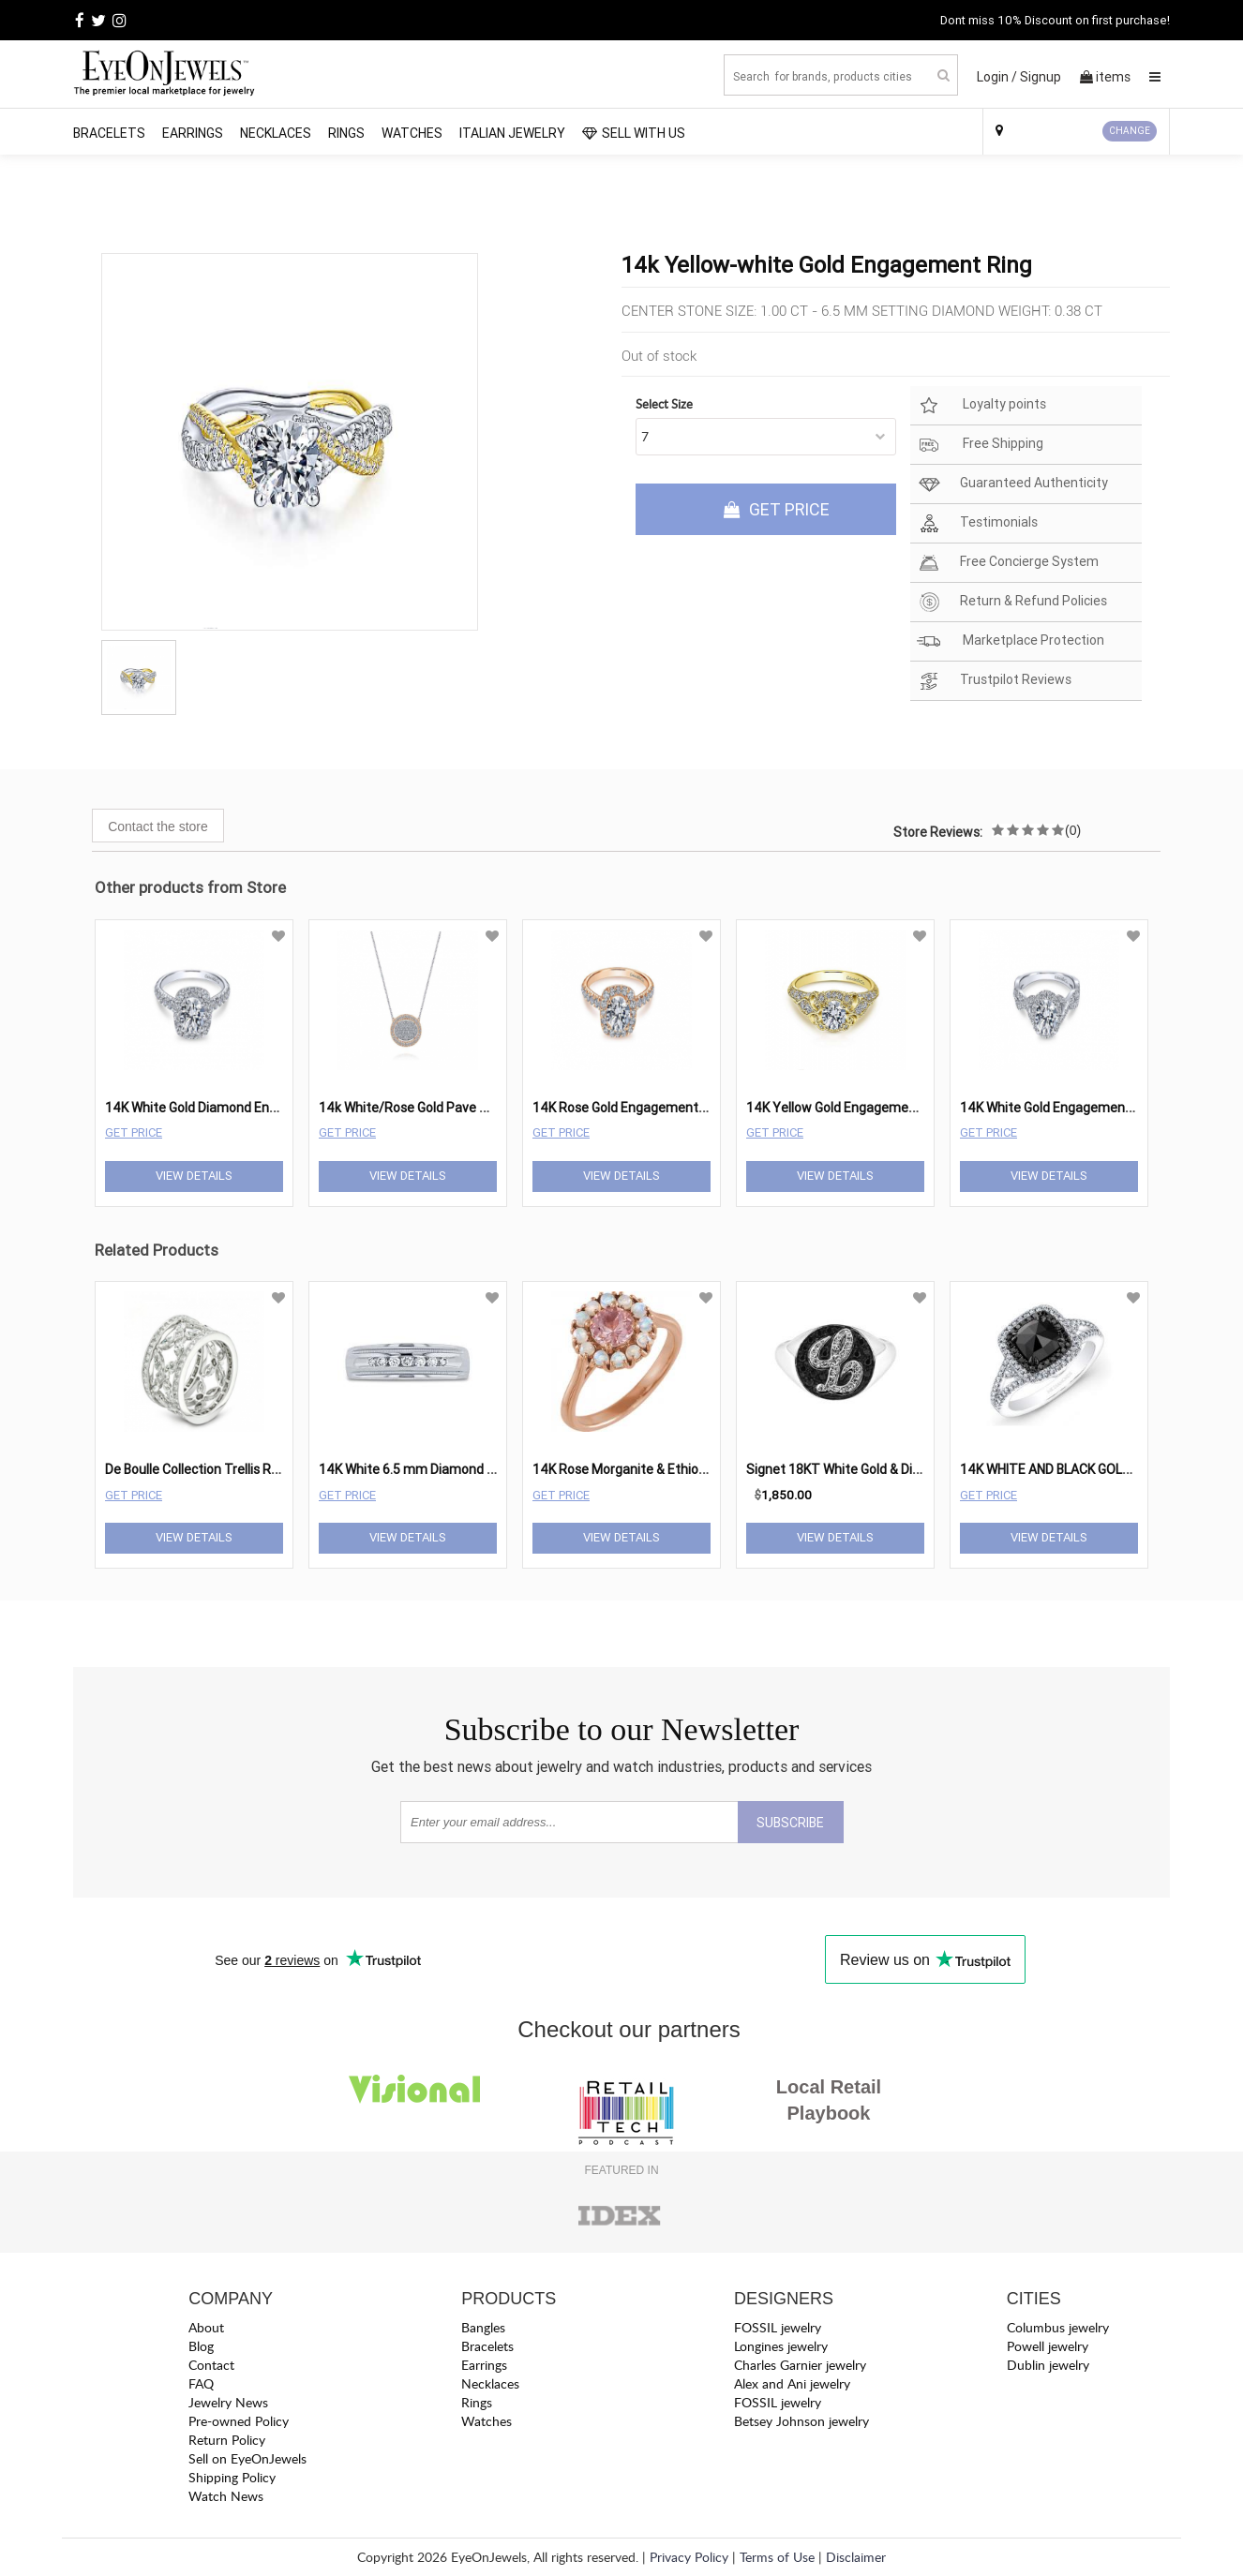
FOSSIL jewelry (777, 2327)
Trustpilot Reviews (994, 681)
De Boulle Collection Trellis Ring (197, 1469)
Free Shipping (980, 444)
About (206, 2327)
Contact (211, 2365)
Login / (997, 76)
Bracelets (109, 133)
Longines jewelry (781, 2346)
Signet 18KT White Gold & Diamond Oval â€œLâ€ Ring (908, 1469)
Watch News (225, 2496)
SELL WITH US (633, 133)
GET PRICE (776, 509)
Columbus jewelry (1058, 2327)
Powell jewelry (1047, 2346)
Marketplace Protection (1010, 641)
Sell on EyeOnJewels (247, 2458)
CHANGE (1129, 131)
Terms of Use (777, 2557)
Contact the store (158, 826)
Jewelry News (228, 2402)
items (1105, 76)
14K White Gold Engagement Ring (1060, 1107)
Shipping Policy (232, 2477)
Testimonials (977, 523)
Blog (201, 2346)
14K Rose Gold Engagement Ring (629, 1107)
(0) (1073, 830)
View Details (194, 1176)
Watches (412, 133)
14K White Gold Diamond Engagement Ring (233, 1107)
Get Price (133, 1132)
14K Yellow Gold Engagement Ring (848, 1107)
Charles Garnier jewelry (800, 2365)
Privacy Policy (689, 2557)
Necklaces (275, 133)
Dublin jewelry (1048, 2365)
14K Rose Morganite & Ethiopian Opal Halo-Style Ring (689, 1469)
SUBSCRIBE (790, 1822)
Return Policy (226, 2440)
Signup (1040, 76)
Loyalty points (981, 405)
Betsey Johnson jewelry (801, 2421)
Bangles (483, 2327)
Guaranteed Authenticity (1012, 484)
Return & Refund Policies (1012, 602)
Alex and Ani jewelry (792, 2383)
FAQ (201, 2383)
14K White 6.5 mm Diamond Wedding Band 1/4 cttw (472, 1469)
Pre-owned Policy (238, 2421)
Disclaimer (856, 2557)
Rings (346, 133)
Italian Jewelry (512, 133)
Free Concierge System (1008, 562)
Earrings (192, 133)
